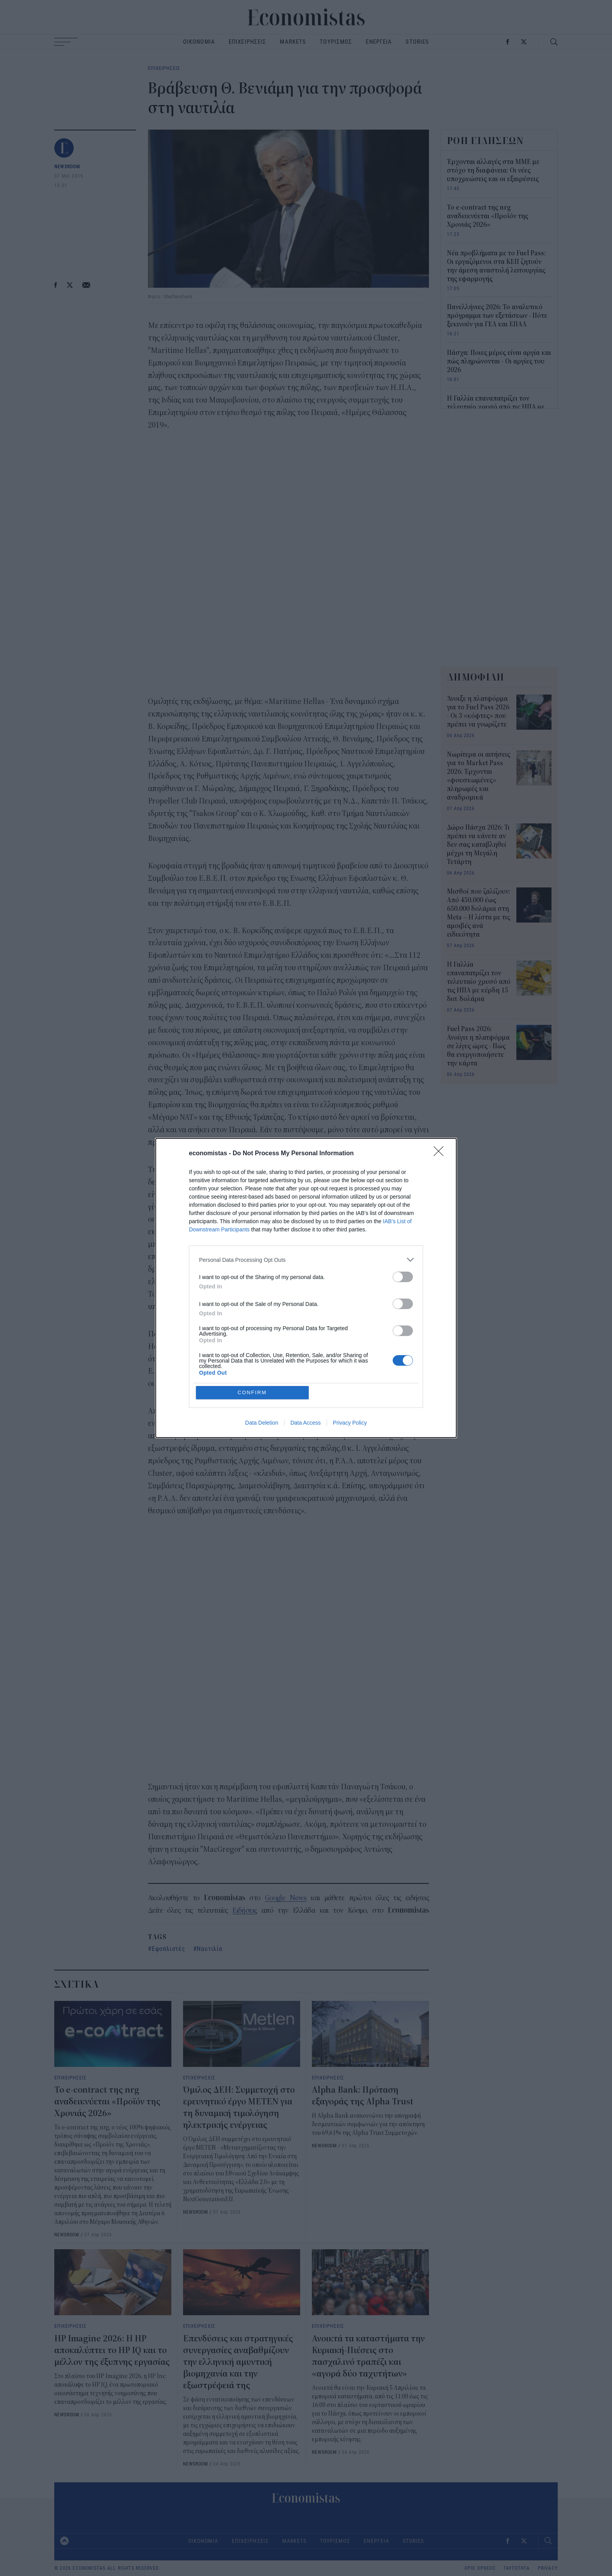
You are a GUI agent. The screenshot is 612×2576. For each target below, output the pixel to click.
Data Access (305, 1423)
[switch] (403, 1277)
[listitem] (306, 1260)
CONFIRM (252, 1392)
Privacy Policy (350, 1423)
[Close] (441, 1153)
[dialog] (306, 1288)
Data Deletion (261, 1423)
